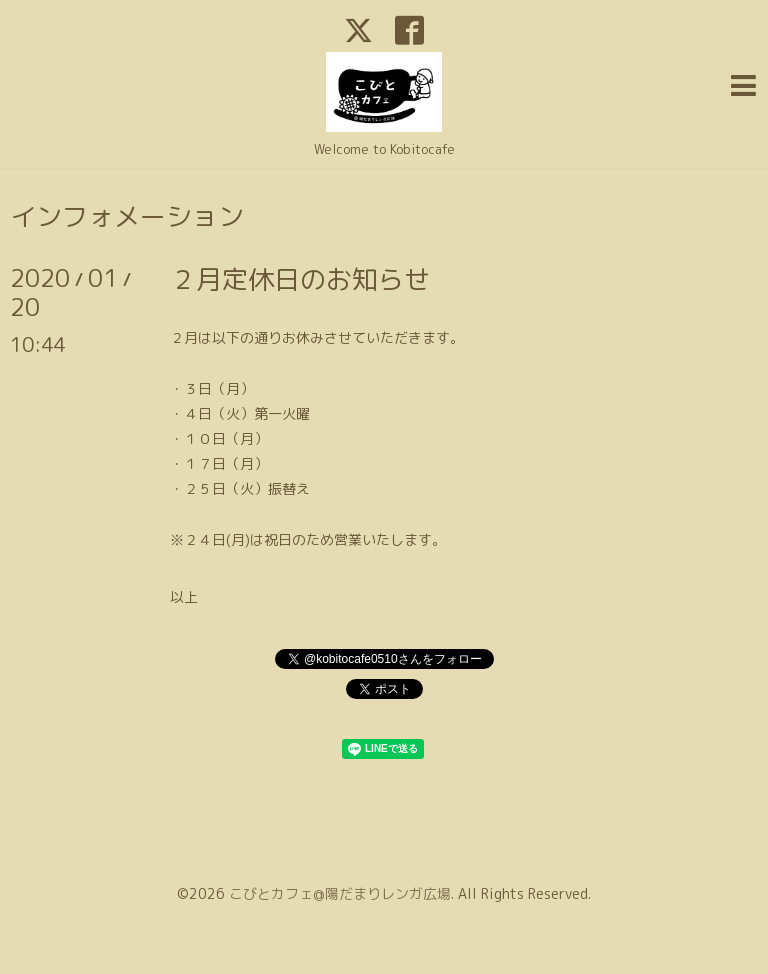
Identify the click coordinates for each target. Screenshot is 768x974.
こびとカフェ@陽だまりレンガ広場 (340, 893)
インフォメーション (127, 216)
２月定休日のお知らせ (300, 279)
